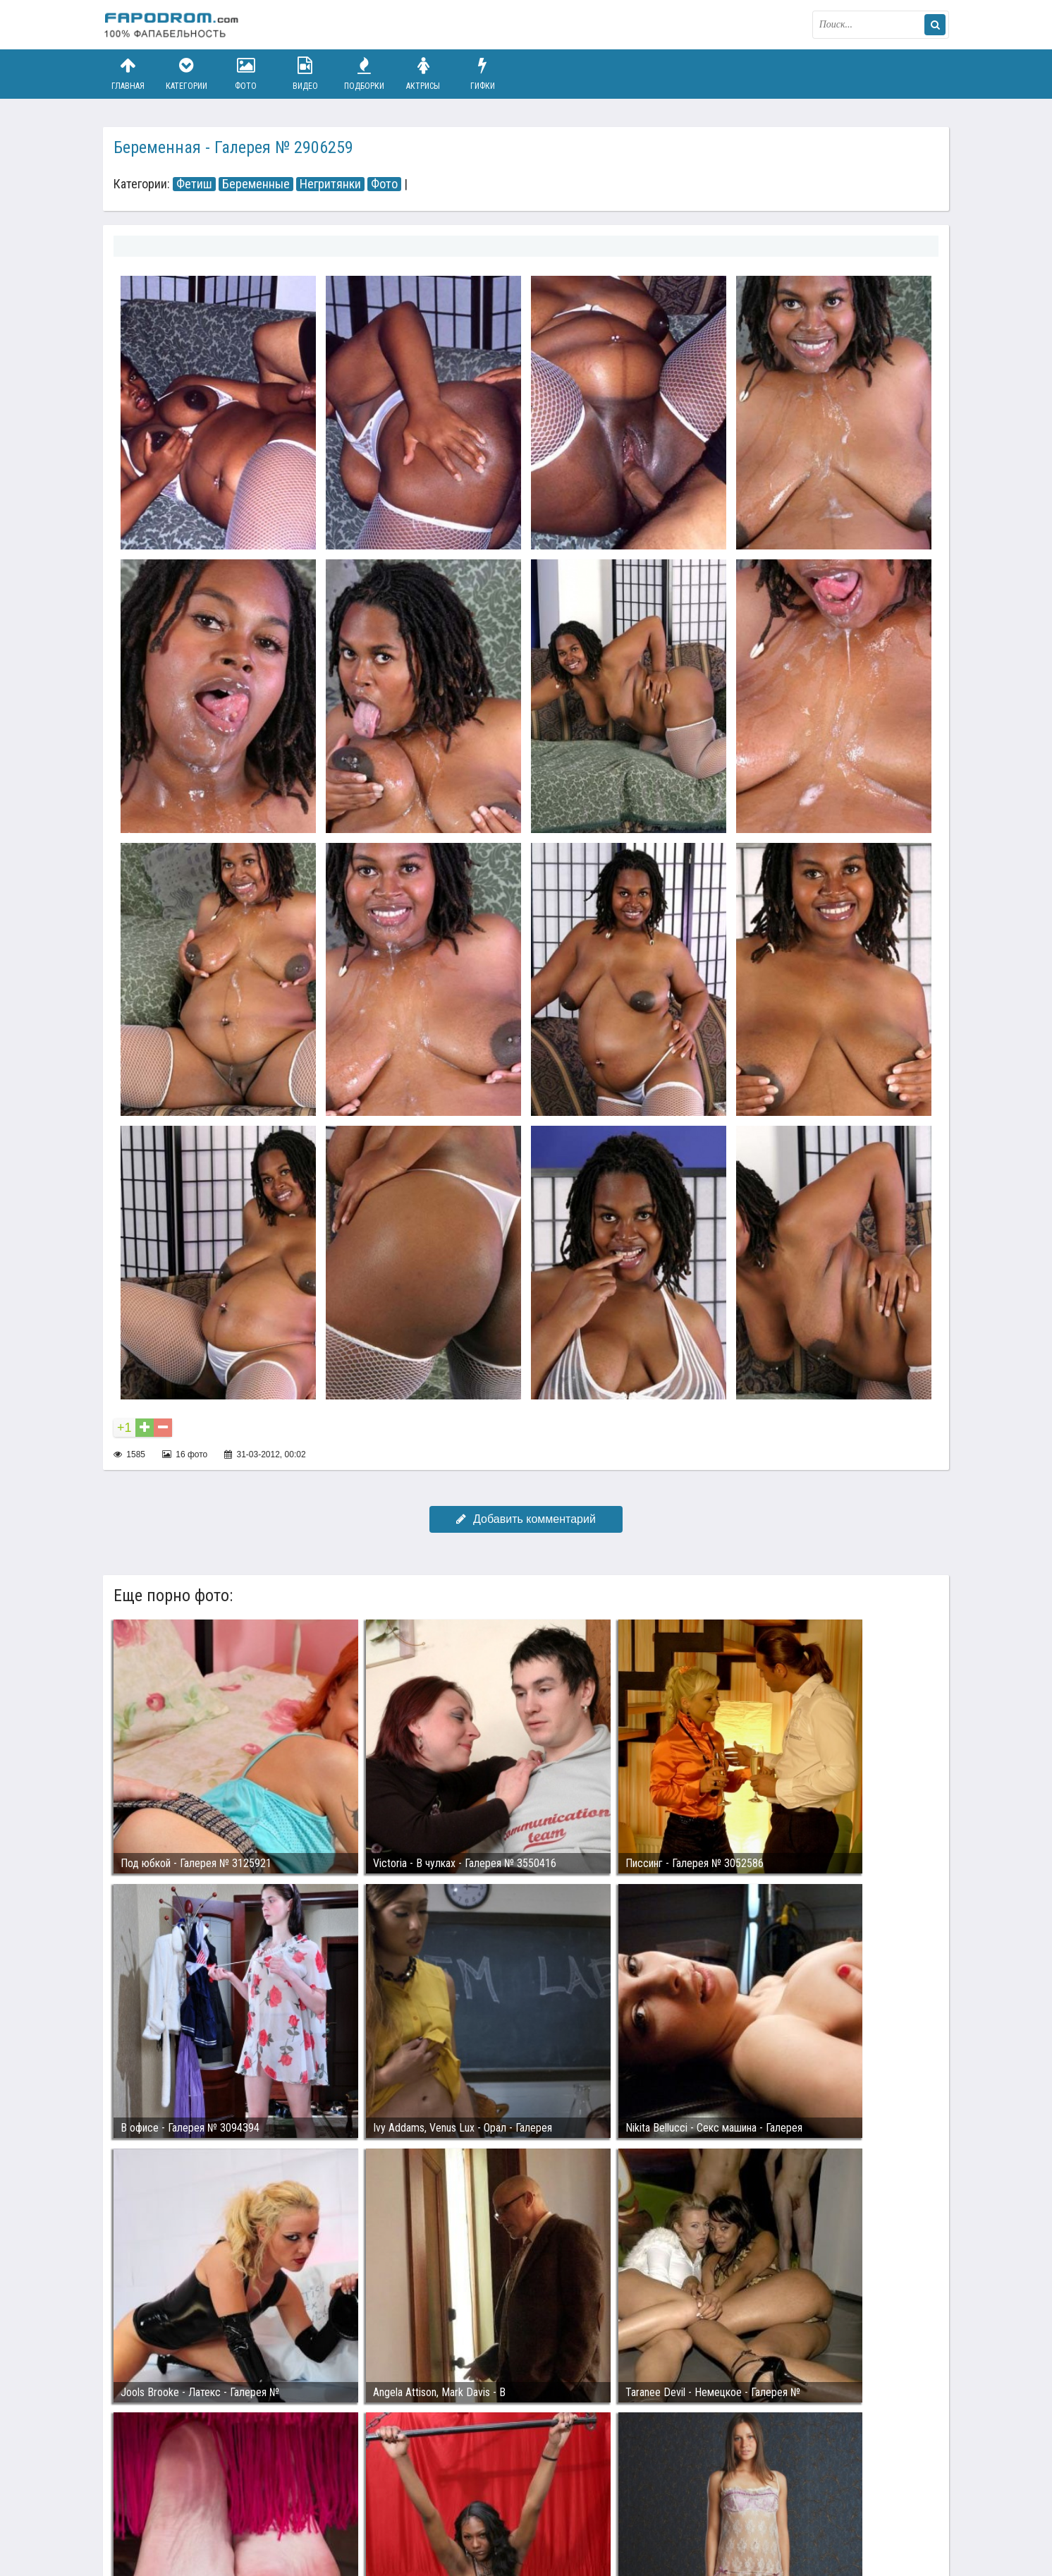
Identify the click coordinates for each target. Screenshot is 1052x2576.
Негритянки (330, 184)
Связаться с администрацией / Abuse (188, 2499)
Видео (305, 73)
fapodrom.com (173, 24)
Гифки (482, 73)
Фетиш (194, 184)
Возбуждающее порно (345, 2511)
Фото (246, 73)
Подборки (364, 73)
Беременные (256, 184)
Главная (127, 73)
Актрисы (423, 73)
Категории (187, 73)
